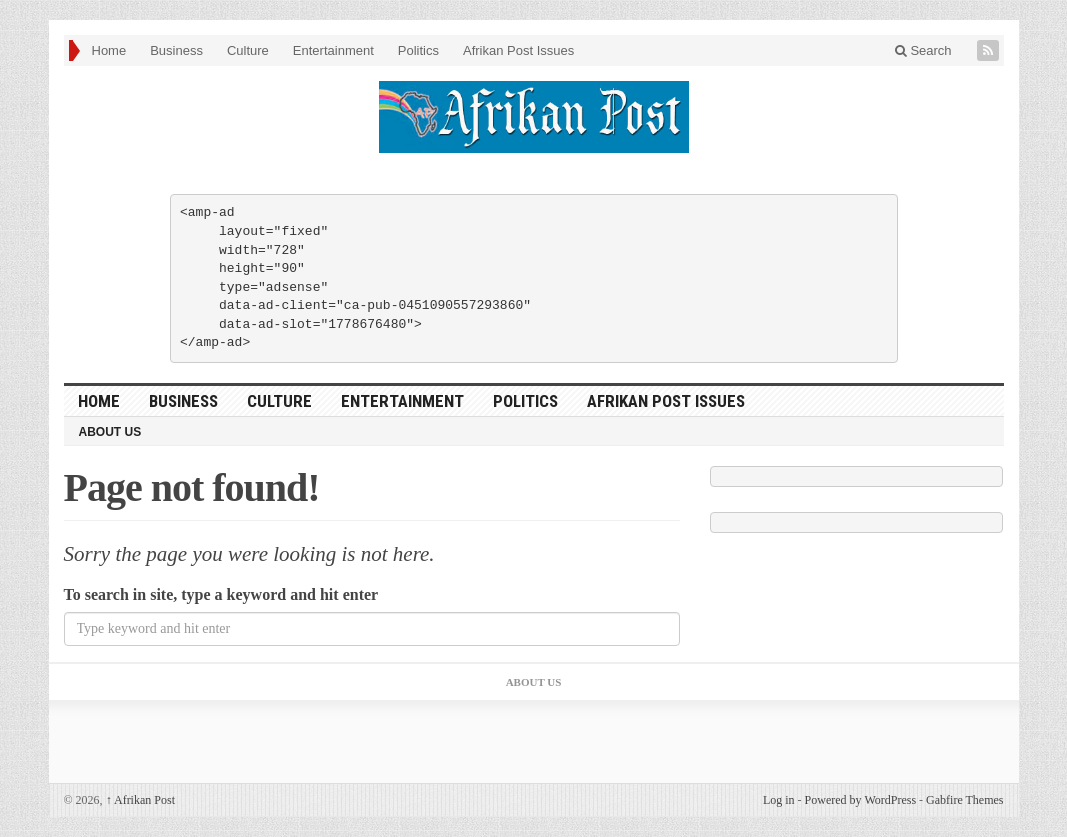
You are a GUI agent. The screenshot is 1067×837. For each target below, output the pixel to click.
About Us (110, 432)
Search (923, 50)
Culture (248, 50)
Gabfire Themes (964, 800)
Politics (418, 50)
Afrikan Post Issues (518, 50)
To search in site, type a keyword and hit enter (221, 594)
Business (176, 50)
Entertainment (333, 50)
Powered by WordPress (860, 800)
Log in (779, 800)
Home (109, 50)
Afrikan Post (140, 800)
